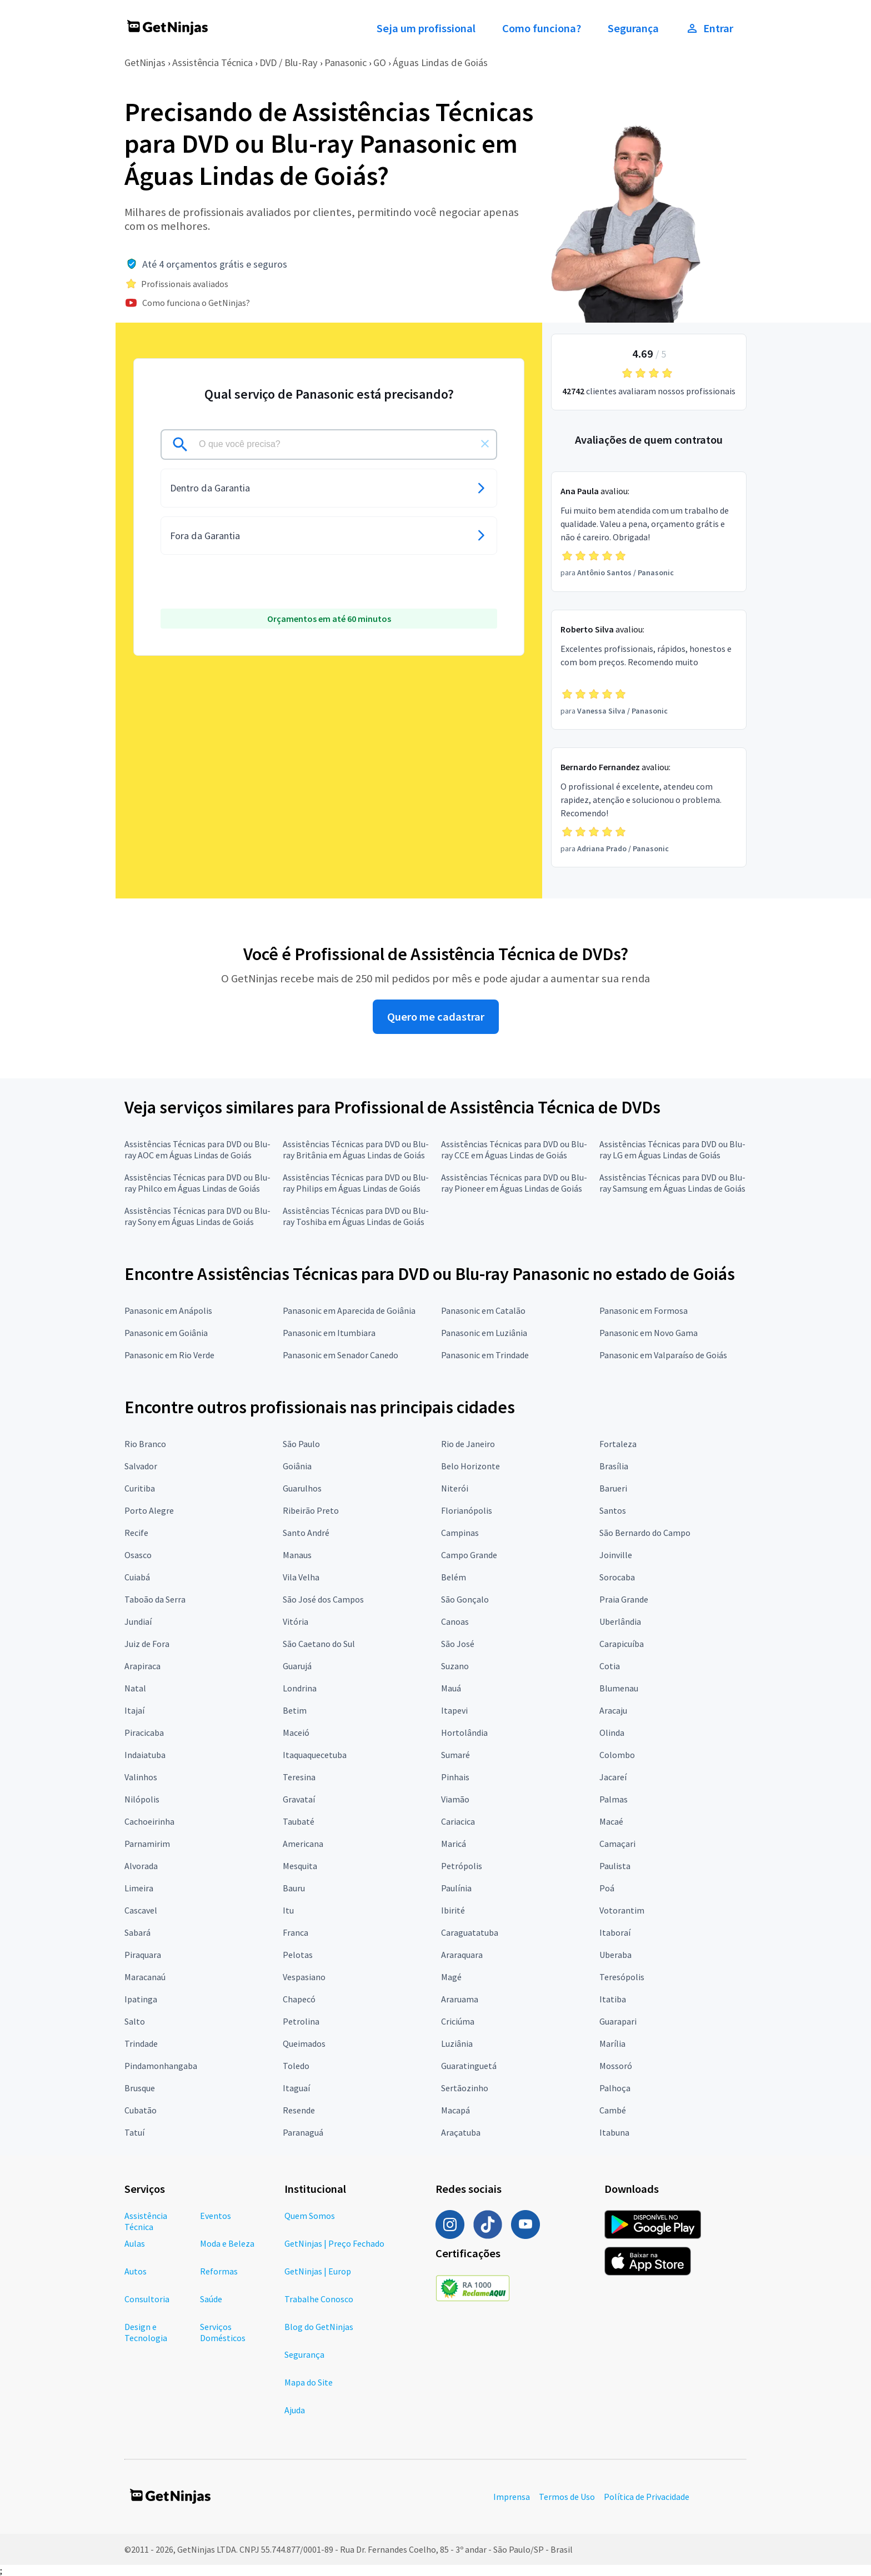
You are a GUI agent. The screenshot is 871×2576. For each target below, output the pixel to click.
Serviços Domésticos (223, 2332)
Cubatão (140, 2110)
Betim (295, 1710)
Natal (135, 1688)
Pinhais (455, 1776)
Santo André (306, 1532)
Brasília (613, 1466)
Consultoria (146, 2298)
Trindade (141, 2043)
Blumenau (618, 1688)
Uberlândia (620, 1621)
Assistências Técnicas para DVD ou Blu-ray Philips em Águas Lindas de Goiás (356, 1183)
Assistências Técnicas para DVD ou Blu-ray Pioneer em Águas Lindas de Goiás (514, 1183)
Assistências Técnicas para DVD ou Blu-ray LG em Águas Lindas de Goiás (672, 1149)
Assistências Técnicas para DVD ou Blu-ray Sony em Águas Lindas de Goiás (197, 1216)
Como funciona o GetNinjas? (196, 302)
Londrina (300, 1688)
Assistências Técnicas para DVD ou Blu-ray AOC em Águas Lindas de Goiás (197, 1149)
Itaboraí (614, 1932)
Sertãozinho (464, 2087)
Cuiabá (137, 1577)
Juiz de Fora (146, 1643)
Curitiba (139, 1488)
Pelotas (298, 1954)
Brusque (139, 2087)
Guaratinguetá (469, 2065)
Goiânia (297, 1466)
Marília (612, 2043)
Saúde (211, 2298)
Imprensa (511, 2496)
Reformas (219, 2271)
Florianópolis (466, 1510)
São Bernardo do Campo (644, 1532)
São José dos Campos (323, 1599)
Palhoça (614, 2087)
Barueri (613, 1488)
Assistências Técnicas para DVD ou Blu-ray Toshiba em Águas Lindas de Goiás (356, 1216)
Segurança (633, 28)
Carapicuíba (621, 1643)
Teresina (299, 1776)
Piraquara (142, 1954)
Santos (612, 1510)
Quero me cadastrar (435, 1017)
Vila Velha (301, 1577)
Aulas (134, 2243)
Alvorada (141, 1865)
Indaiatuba (145, 1754)
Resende (299, 2110)
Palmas (613, 1799)
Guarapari (618, 2021)
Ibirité (453, 1910)
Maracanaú (145, 1976)
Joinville (615, 1554)
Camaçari (617, 1843)
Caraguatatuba (469, 1932)
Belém (453, 1577)
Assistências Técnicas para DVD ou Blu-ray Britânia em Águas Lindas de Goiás (356, 1149)
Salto (134, 2021)
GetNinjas (145, 62)
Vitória (295, 1621)
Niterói (454, 1488)
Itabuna (614, 2132)
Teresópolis (621, 1976)
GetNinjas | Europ (317, 2271)
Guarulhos (302, 1488)
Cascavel (140, 1910)
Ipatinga (140, 1999)
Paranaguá (303, 2132)
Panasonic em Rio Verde (169, 1354)
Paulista (614, 1865)
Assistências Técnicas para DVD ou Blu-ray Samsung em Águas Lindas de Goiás (672, 1183)
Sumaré (455, 1754)
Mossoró (615, 2065)
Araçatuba (460, 2132)
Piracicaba (144, 1732)
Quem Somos (309, 2215)
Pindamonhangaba (160, 2065)
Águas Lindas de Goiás (440, 62)
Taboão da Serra (155, 1599)
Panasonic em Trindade (485, 1354)
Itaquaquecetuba (315, 1754)
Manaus (297, 1554)
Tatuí (134, 2132)
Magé (451, 1976)
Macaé (611, 1821)
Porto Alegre (149, 1510)
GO (379, 62)
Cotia (609, 1665)
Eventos (215, 2215)
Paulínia (456, 1888)
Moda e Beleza (227, 2243)
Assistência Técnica (212, 62)
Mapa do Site (308, 2382)
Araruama (459, 1999)
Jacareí (613, 1776)
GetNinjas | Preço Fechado (334, 2243)
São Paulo (301, 1443)
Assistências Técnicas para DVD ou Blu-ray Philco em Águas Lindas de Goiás (197, 1183)
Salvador (140, 1466)
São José (457, 1643)
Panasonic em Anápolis (168, 1310)
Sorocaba (617, 1577)
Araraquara (462, 1954)
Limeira (138, 1888)
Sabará (137, 1932)
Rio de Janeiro (468, 1443)
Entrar (709, 28)
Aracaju (613, 1710)
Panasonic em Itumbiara (329, 1332)
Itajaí (134, 1710)
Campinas (460, 1532)
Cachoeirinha (149, 1821)
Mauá (451, 1688)
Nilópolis (141, 1799)
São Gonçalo (465, 1599)
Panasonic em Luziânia (484, 1332)
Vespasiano (304, 1976)
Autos (135, 2271)
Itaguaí (296, 2087)
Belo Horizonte (470, 1466)
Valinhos (140, 1776)
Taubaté (298, 1821)
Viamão (455, 1799)
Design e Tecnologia (145, 2332)
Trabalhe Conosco (318, 2298)
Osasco (138, 1554)
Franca (295, 1932)
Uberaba (615, 1954)
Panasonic (345, 62)
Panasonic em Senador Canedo (340, 1354)
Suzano (455, 1665)
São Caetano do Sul (319, 1643)
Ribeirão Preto (311, 1510)
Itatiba (612, 1999)
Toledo (296, 2065)
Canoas (455, 1621)
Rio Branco (145, 1443)
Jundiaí (138, 1621)
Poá (606, 1888)
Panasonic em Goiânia (166, 1332)
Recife (136, 1532)
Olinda (611, 1732)
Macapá (455, 2110)
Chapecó (299, 1999)
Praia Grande (623, 1599)
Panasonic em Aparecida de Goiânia (349, 1310)
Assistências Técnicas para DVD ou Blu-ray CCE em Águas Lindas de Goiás (514, 1149)
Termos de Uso (567, 2496)
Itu (288, 1910)
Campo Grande (469, 1554)
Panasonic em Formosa (643, 1310)
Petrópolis (461, 1865)
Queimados (304, 2043)
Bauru (294, 1888)
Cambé (612, 2110)
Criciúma (457, 2021)
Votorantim (621, 1910)
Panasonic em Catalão (483, 1310)
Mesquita (300, 1865)
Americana (303, 1843)
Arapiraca (142, 1665)
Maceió (296, 1732)
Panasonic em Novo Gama (648, 1332)
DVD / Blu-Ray (288, 62)
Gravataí (299, 1799)
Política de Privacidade (646, 2496)
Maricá (453, 1843)
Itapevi (454, 1710)
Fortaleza (618, 1443)
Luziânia (457, 2043)
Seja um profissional (426, 28)
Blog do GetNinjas (318, 2326)
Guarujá (297, 1665)
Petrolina (301, 2021)
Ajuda (294, 2410)
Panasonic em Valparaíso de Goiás (663, 1354)
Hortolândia (464, 1732)
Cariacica (458, 1821)
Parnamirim (147, 1843)
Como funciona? (541, 28)
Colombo (617, 1754)
